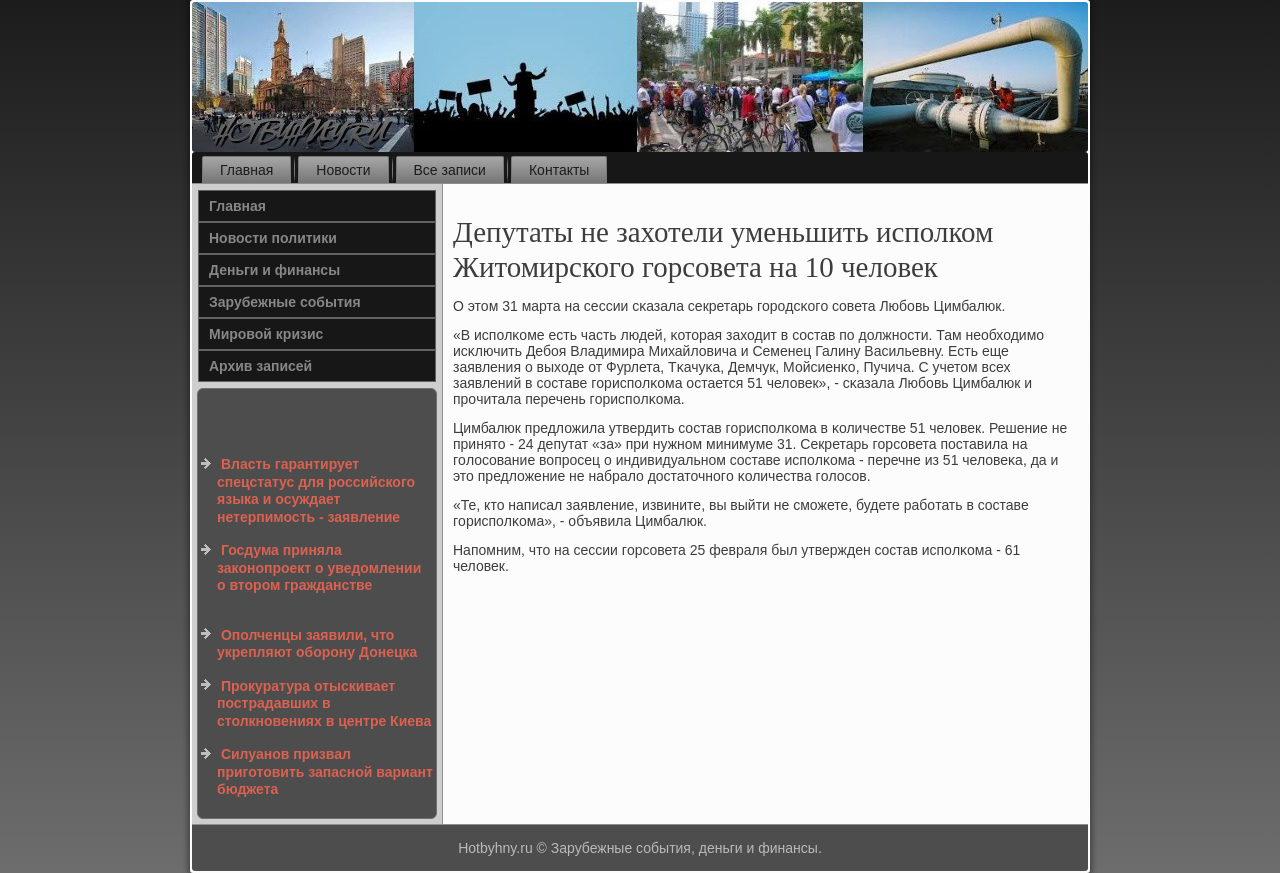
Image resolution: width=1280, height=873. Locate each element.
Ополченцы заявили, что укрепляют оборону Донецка (317, 644)
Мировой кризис (266, 334)
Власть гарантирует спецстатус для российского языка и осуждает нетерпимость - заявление (316, 490)
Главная (246, 170)
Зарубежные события (285, 302)
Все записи (450, 170)
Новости (343, 170)
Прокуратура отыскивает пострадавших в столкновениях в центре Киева (324, 703)
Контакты (559, 170)
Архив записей (260, 366)
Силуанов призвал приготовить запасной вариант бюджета (325, 771)
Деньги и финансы (274, 270)
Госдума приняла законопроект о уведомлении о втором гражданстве (319, 567)
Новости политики (273, 238)
